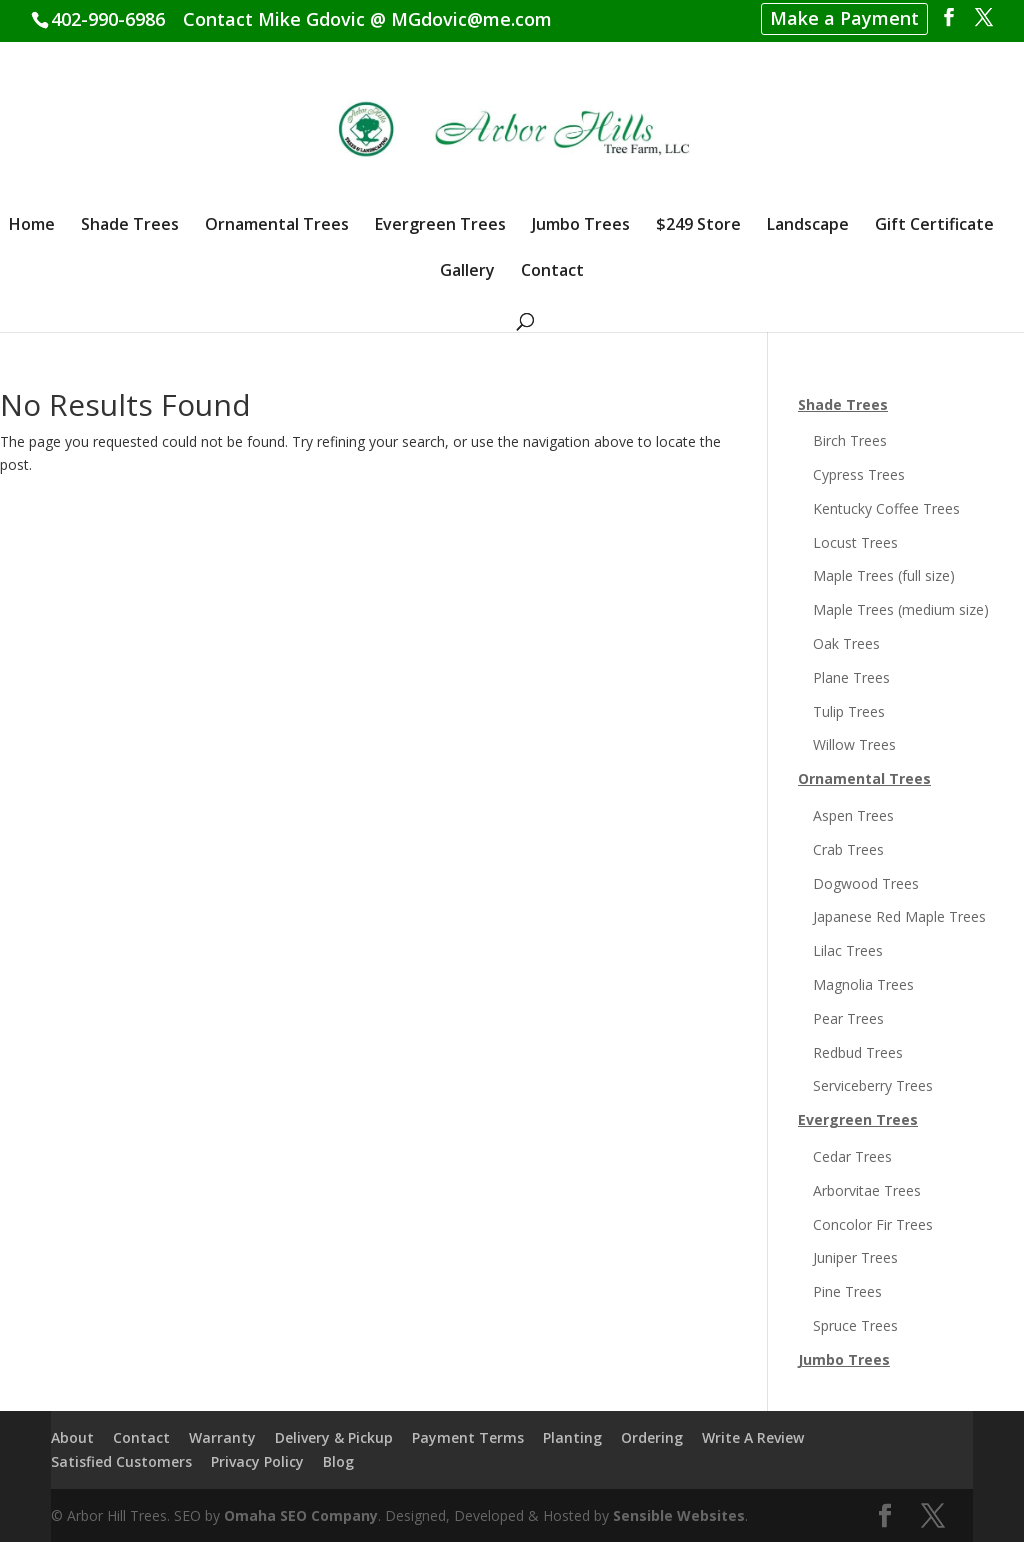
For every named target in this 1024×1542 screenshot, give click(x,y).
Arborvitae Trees (867, 1190)
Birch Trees (850, 440)
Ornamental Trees (277, 226)
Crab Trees (848, 849)
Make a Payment (844, 18)
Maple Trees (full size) (884, 575)
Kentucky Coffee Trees (886, 508)
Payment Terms (468, 1437)
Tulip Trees (849, 711)
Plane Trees (851, 677)
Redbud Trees (858, 1052)
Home (32, 226)
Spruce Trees (855, 1325)
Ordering (652, 1437)
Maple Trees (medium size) (901, 609)
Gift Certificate (934, 226)
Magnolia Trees (863, 984)
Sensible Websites (679, 1515)
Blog (338, 1461)
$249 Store (698, 226)
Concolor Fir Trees (873, 1224)
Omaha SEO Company (301, 1515)
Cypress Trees (859, 474)
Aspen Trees (853, 815)
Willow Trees (854, 744)
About (72, 1437)
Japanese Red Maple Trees (899, 916)
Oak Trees (846, 643)
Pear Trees (848, 1018)
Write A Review (753, 1437)
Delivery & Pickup (334, 1437)
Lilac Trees (848, 950)
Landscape (808, 226)
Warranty (222, 1437)
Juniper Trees (855, 1257)
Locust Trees (855, 542)
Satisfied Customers (121, 1461)
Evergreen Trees (440, 226)
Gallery (467, 272)
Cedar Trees (852, 1156)
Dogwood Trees (866, 883)
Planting (572, 1437)
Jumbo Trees (581, 226)
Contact (552, 272)
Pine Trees (847, 1291)
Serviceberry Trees (873, 1085)
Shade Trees (130, 226)
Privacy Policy (257, 1461)
